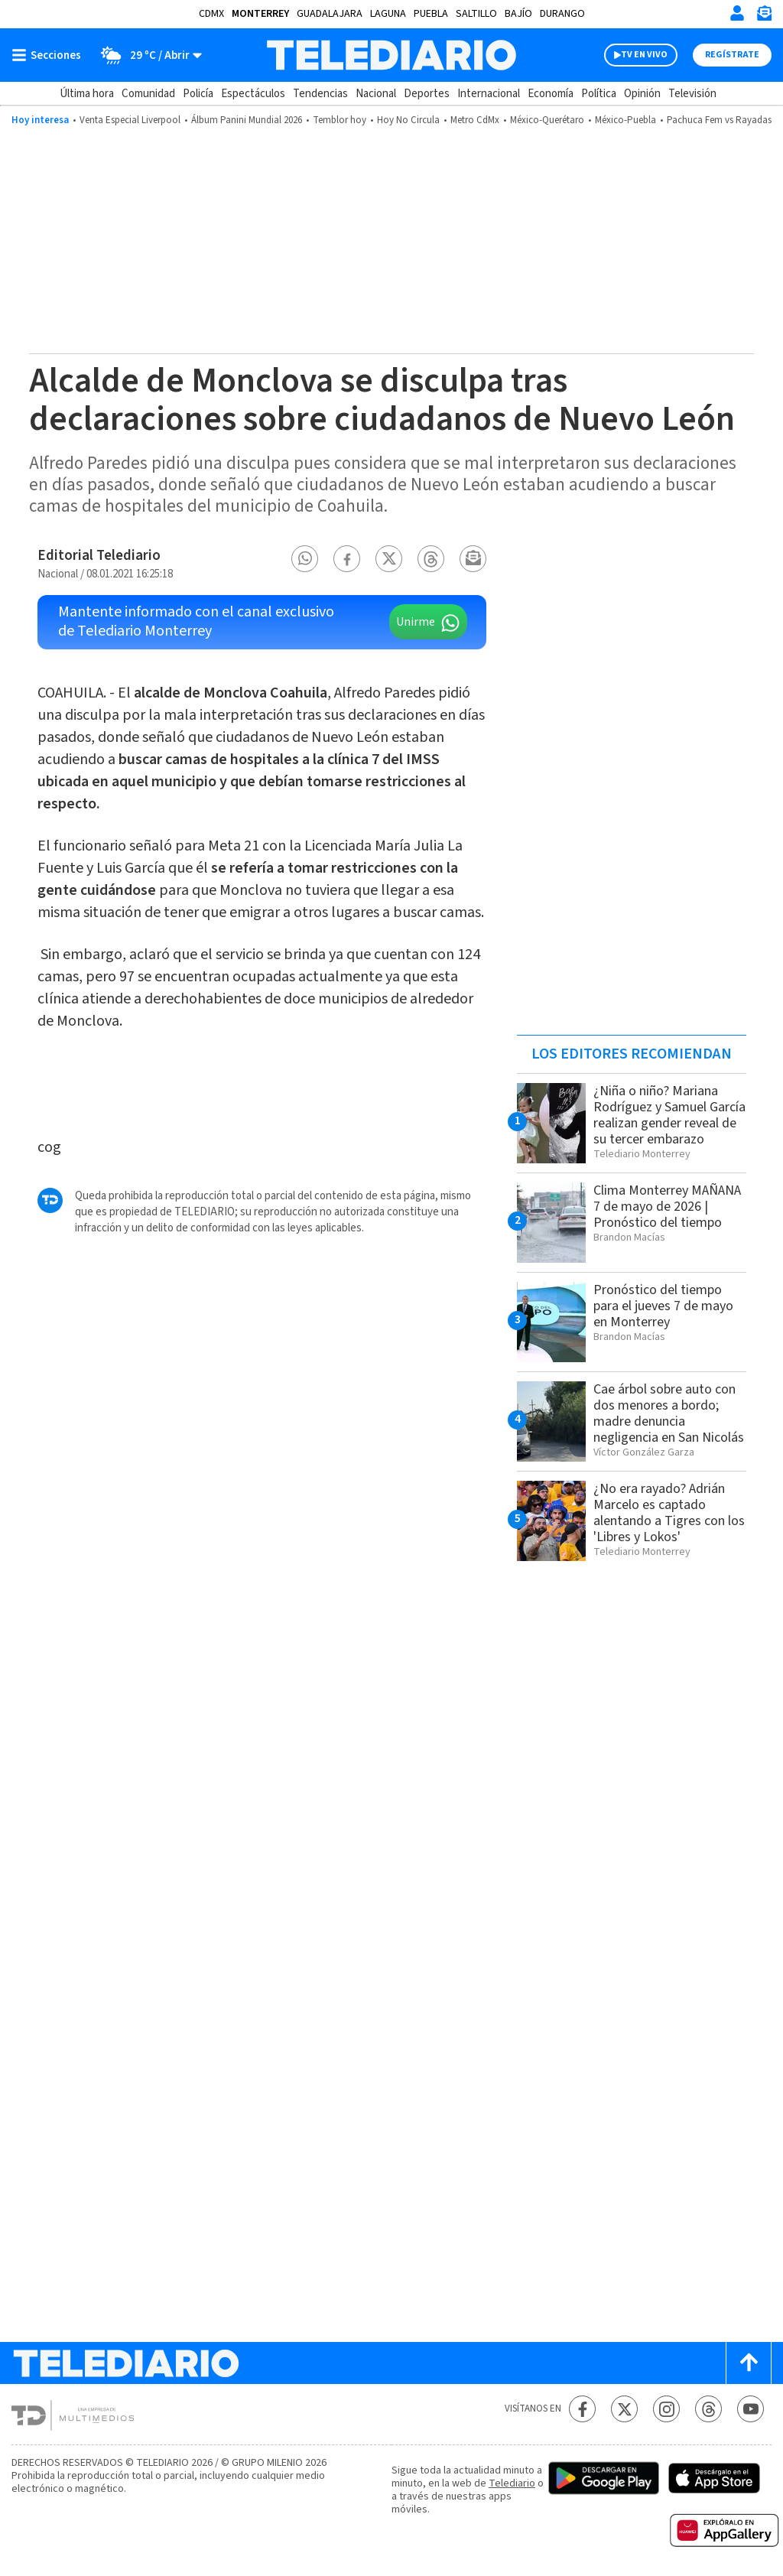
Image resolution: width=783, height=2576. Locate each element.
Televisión (692, 94)
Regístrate (732, 54)
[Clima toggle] (146, 55)
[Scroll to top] (749, 2363)
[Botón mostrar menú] (49, 55)
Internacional (488, 94)
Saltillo (476, 13)
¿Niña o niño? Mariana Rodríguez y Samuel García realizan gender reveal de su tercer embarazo (669, 1115)
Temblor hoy (339, 120)
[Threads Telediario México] (708, 2408)
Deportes (427, 94)
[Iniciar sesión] (737, 13)
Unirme (415, 621)
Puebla (431, 13)
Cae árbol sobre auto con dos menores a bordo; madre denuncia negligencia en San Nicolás (668, 1413)
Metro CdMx (474, 120)
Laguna (388, 13)
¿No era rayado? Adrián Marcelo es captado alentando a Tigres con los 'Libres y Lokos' (669, 1513)
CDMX (211, 13)
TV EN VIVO (644, 54)
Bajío (518, 13)
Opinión (642, 94)
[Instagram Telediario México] (666, 2408)
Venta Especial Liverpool (130, 120)
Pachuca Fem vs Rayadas (719, 120)
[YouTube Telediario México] (750, 2408)
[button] (305, 558)
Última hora (87, 94)
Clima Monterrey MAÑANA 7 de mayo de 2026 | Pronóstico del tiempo (667, 1206)
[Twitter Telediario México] (624, 2408)
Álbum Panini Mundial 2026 (246, 120)
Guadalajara (329, 13)
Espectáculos (253, 94)
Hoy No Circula (408, 120)
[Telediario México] (391, 55)
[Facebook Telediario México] (582, 2408)
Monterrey (260, 13)
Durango (562, 13)
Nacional (376, 94)
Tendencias (320, 94)
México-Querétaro (547, 120)
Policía (198, 94)
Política (598, 94)
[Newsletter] (764, 16)
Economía (550, 94)
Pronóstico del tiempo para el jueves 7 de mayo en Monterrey (663, 1306)
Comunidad (148, 94)
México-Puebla (625, 120)
